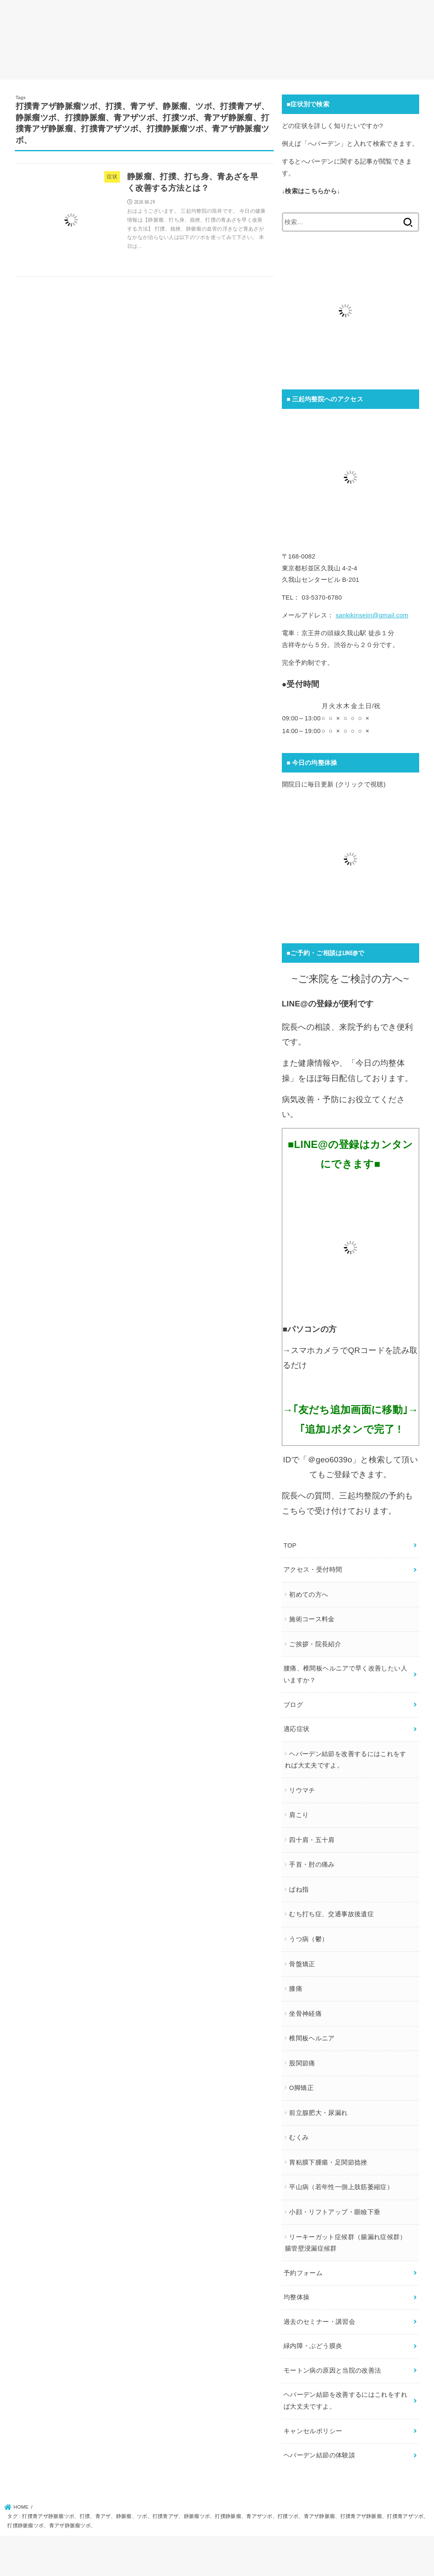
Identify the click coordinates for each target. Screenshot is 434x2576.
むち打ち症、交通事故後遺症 (331, 1914)
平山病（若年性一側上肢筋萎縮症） (341, 2187)
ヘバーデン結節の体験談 (319, 2455)
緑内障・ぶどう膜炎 (313, 2346)
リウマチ (302, 1790)
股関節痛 (302, 2063)
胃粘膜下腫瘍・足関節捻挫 (328, 2162)
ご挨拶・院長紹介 (315, 1644)
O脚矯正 (301, 2087)
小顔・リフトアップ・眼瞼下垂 (334, 2212)
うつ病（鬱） (308, 1939)
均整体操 (296, 2297)
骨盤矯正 (302, 1964)
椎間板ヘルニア (312, 2038)
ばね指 (299, 1889)
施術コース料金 (312, 1619)
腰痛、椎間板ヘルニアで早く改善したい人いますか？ (345, 1674)
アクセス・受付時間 (313, 1569)
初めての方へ (308, 1594)
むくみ (299, 2137)
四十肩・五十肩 (312, 1840)
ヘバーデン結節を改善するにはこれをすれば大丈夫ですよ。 (345, 1760)
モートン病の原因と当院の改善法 (332, 2370)
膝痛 (295, 1988)
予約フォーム (303, 2273)
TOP (290, 1545)
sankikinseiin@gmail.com (372, 615)
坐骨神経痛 (305, 2013)
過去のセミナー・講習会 (319, 2321)
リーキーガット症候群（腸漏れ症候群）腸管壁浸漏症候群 (345, 2243)
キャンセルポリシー (313, 2431)
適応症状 (296, 1729)
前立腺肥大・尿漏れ (318, 2112)
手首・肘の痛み (312, 1864)
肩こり (299, 1815)
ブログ (293, 1704)
